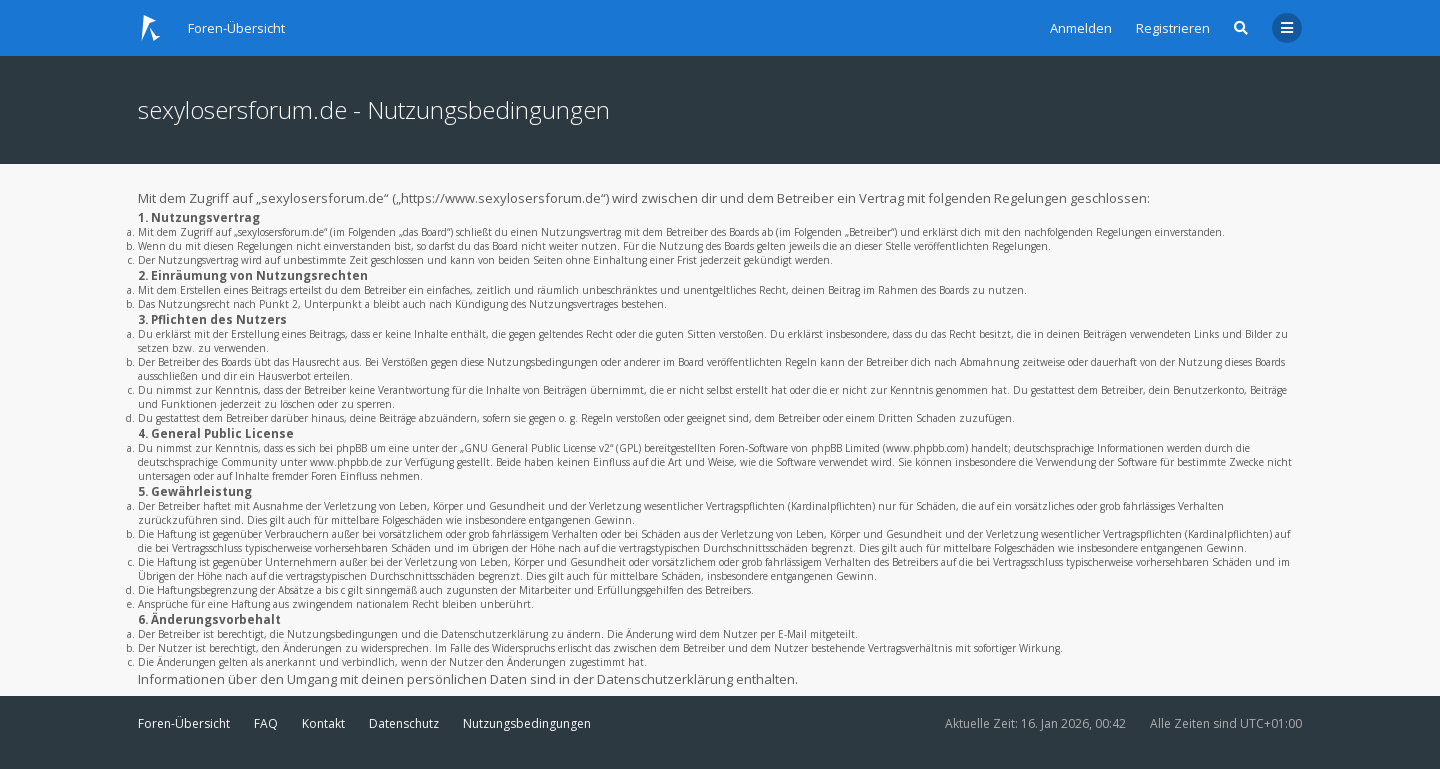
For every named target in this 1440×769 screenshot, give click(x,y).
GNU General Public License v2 (537, 448)
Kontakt (323, 723)
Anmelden (1081, 28)
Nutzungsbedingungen (527, 723)
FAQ (266, 723)
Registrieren (1173, 28)
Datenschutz (404, 723)
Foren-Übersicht (184, 723)
